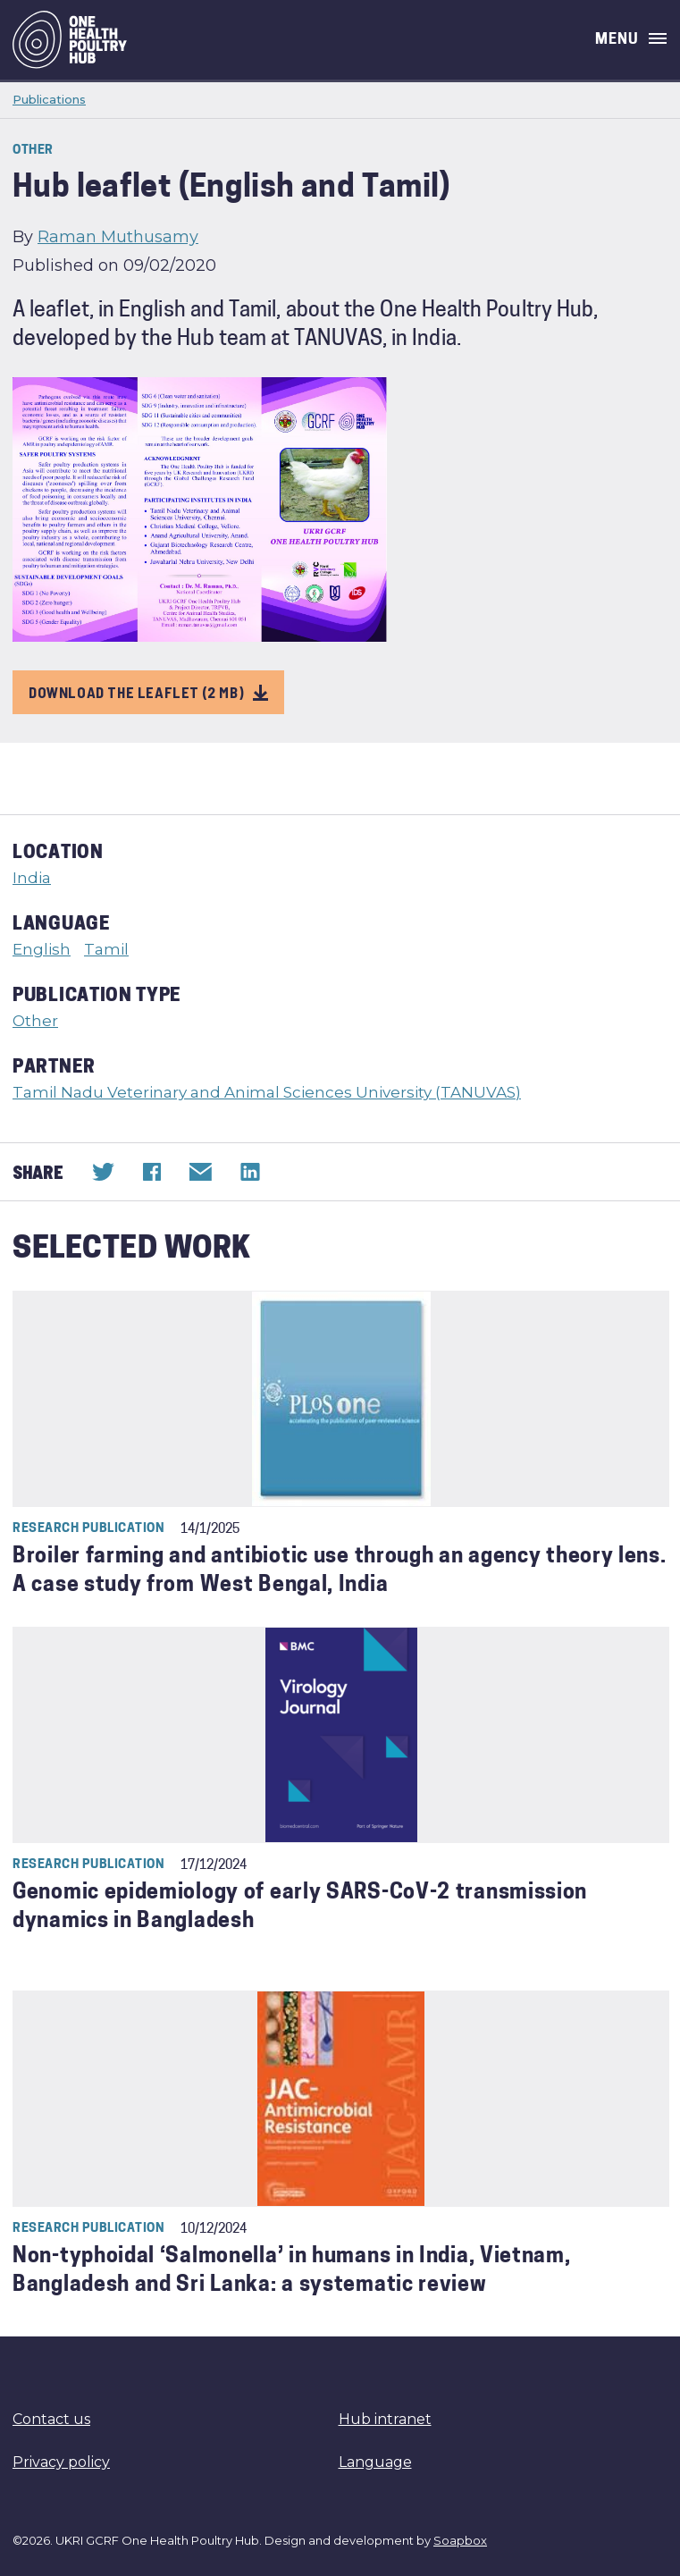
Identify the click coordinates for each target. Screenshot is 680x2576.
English (42, 949)
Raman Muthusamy (118, 237)
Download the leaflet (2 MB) (148, 692)
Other (35, 1021)
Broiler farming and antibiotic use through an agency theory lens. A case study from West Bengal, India (340, 1571)
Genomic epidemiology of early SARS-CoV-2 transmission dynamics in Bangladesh (300, 1907)
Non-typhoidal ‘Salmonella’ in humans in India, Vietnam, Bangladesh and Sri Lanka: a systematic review (292, 2271)
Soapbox (460, 2540)
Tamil (106, 949)
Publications (49, 99)
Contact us (51, 2419)
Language (375, 2462)
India (32, 878)
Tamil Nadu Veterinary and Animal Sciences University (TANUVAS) (267, 1092)
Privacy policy (61, 2462)
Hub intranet (385, 2419)
